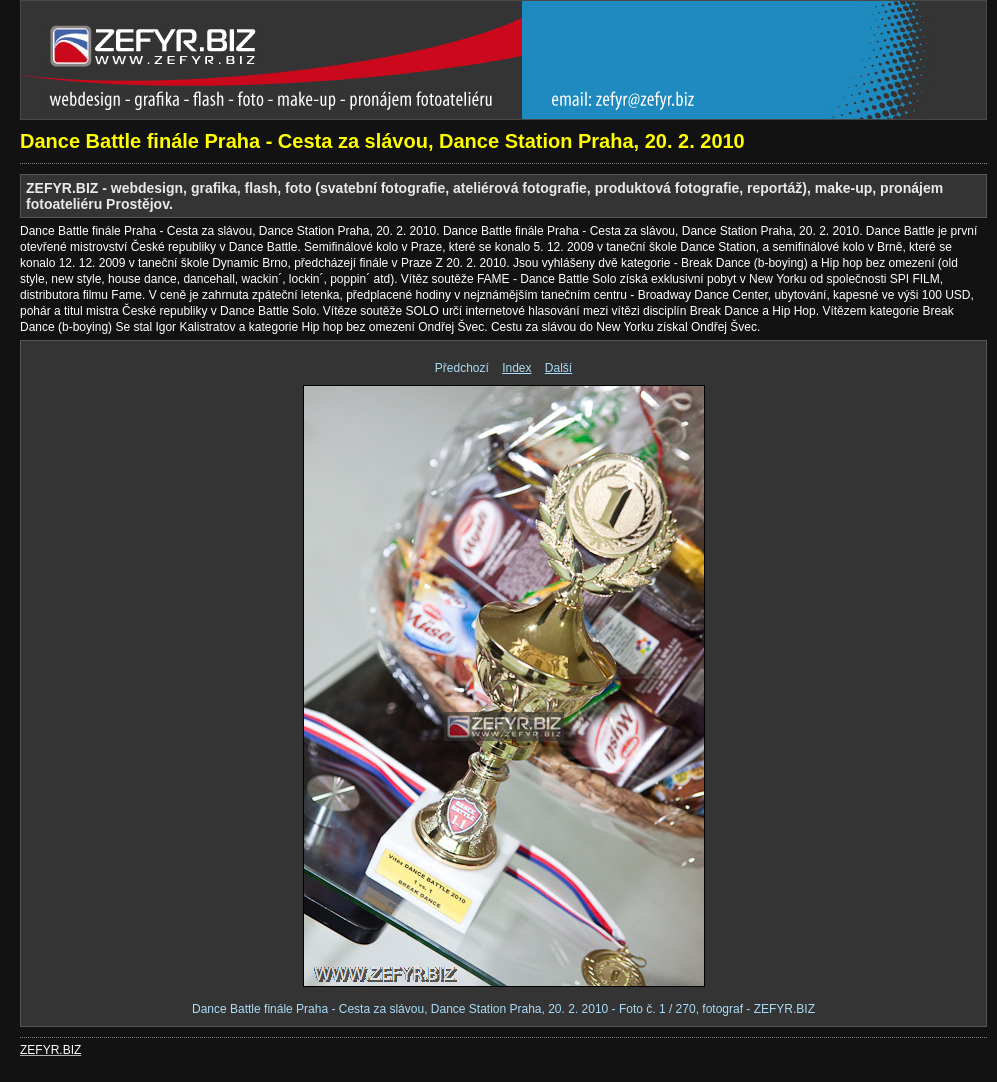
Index (516, 368)
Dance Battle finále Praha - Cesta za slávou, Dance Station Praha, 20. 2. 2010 (382, 141)
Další (558, 368)
